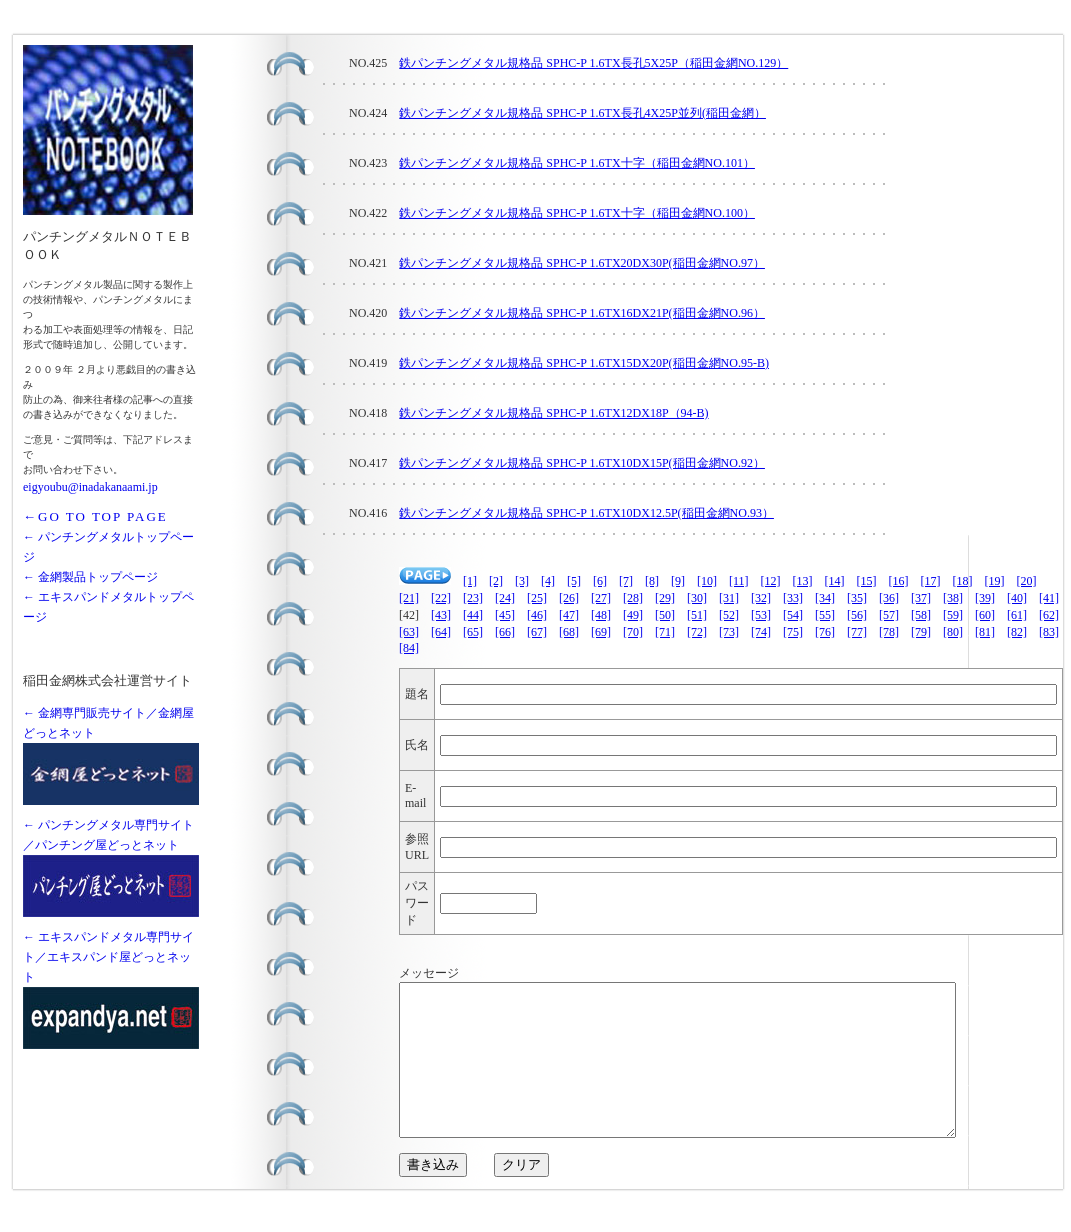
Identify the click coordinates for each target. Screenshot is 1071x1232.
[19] (995, 581)
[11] (739, 581)
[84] (409, 648)
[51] (697, 615)
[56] (857, 615)
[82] (1017, 632)
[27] (601, 598)
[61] (1017, 615)
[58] (921, 615)
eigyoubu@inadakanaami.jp (90, 487)
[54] (793, 615)
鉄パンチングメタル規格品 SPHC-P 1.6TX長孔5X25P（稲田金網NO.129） (593, 63)
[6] (600, 581)
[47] (569, 615)
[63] (409, 632)
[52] (729, 615)
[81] (985, 632)
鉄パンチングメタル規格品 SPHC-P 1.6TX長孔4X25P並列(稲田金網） (582, 113)
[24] (505, 598)
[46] (537, 615)
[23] (473, 598)
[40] (1017, 598)
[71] (665, 632)
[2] (496, 581)
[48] (601, 615)
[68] (569, 632)
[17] (931, 581)
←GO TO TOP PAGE (95, 516)
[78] (889, 632)
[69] (601, 632)
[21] (409, 598)
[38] (953, 598)
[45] (505, 615)
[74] (761, 632)
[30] (697, 598)
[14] (835, 581)
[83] (1049, 632)
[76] (825, 632)
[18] (963, 581)
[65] (473, 632)
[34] (825, 598)
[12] (771, 581)
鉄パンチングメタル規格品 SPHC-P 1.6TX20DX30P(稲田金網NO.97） (582, 263)
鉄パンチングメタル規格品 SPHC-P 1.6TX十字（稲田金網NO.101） (577, 163)
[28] (633, 598)
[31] (729, 598)
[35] (857, 598)
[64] (441, 632)
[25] (537, 598)
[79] (921, 632)
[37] (921, 598)
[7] (626, 581)
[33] (793, 598)
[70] (633, 632)
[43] (441, 615)
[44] (473, 615)
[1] (470, 581)
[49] (633, 615)
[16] (899, 581)
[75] (793, 632)
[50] (665, 615)
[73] (729, 632)
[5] (574, 581)
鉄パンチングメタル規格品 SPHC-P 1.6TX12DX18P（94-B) (553, 413)
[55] (825, 615)
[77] (857, 632)
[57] (889, 615)
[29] (665, 598)
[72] (697, 632)
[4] (548, 581)
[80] (953, 632)
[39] (985, 598)
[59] (953, 615)
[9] (678, 581)
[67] (537, 632)
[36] (889, 598)
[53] (761, 615)
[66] (505, 632)
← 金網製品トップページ (90, 577)
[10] (707, 581)
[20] (1027, 581)
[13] (803, 581)
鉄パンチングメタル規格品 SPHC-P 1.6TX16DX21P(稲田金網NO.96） (582, 313)
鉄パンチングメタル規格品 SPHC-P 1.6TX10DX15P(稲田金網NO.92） (582, 463)
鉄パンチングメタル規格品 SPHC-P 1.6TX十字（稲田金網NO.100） (577, 213)
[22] (441, 598)
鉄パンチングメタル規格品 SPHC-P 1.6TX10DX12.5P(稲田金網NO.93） (586, 513)
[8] (652, 581)
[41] (1049, 598)
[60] (985, 615)
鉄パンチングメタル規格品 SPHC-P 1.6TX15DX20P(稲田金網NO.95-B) (584, 363)
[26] (569, 598)
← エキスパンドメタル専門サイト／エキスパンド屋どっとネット (108, 957)
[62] (1049, 615)
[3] (522, 581)
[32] (761, 598)
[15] (867, 581)
